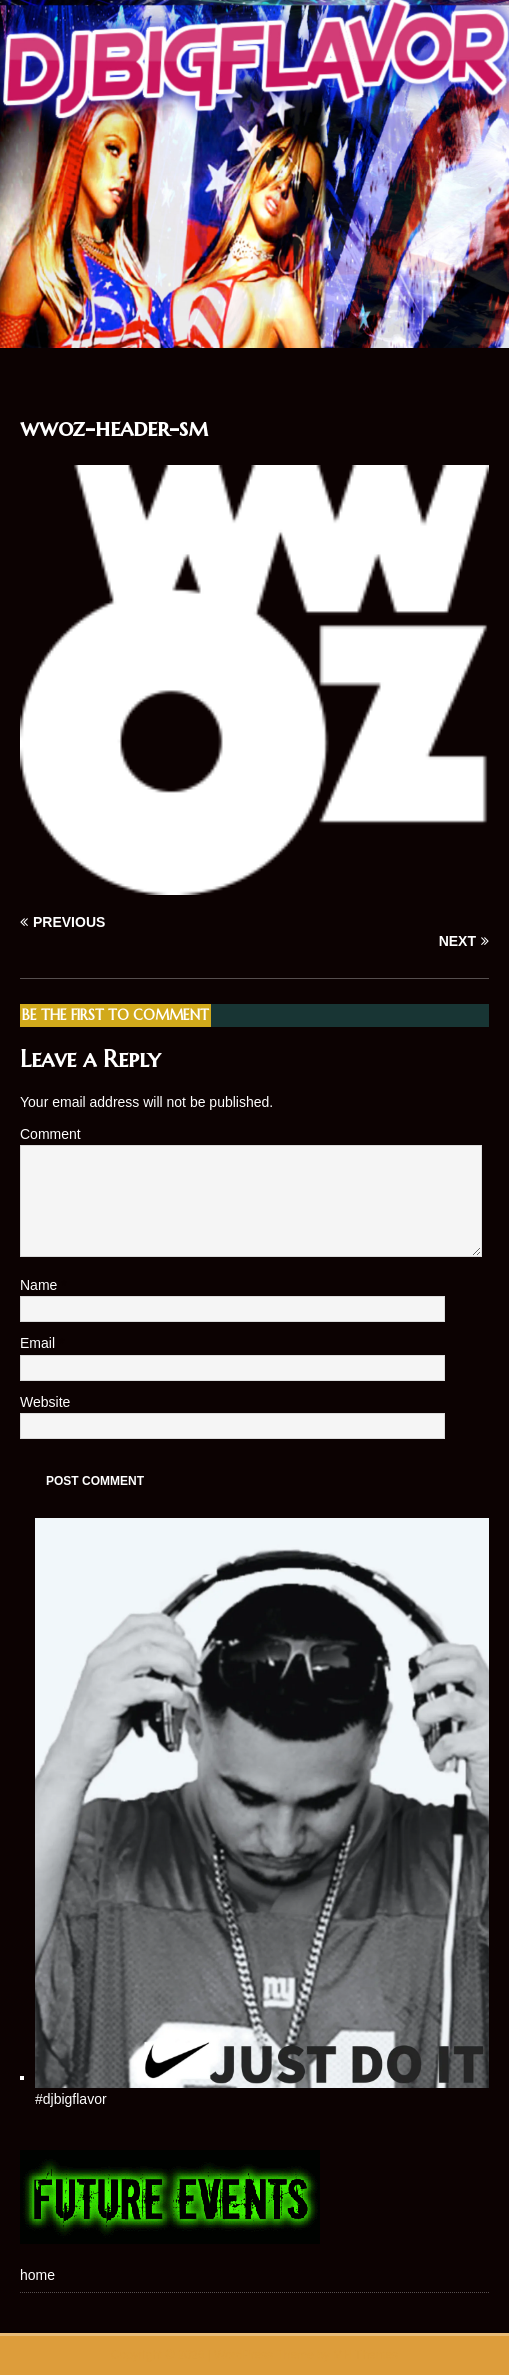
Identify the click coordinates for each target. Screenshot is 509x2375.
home (37, 2275)
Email (39, 1343)
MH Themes (365, 2355)
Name (40, 1285)
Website (45, 1402)
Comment (50, 1134)
